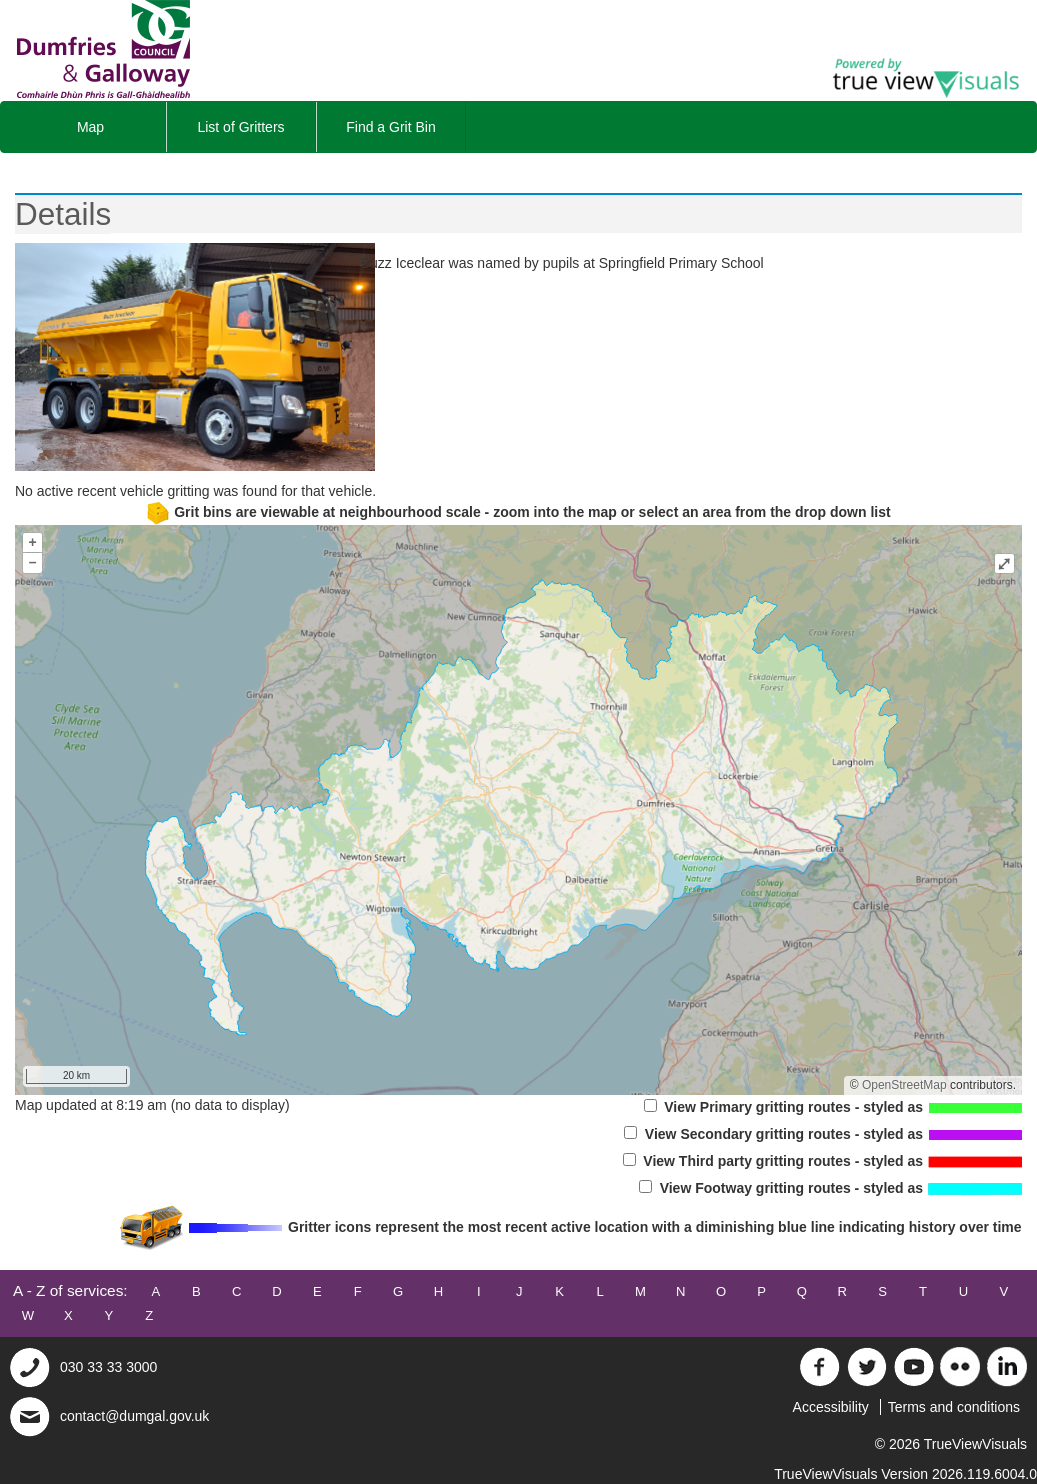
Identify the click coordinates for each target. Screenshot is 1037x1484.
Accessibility (831, 1407)
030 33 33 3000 (108, 1367)
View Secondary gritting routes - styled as (823, 1134)
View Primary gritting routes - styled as (833, 1107)
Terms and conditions (954, 1407)
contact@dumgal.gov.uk (134, 1416)
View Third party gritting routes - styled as (822, 1161)
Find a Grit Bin (390, 127)
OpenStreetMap (904, 1085)
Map (90, 127)
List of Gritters (240, 127)
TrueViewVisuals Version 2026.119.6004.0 (905, 1474)
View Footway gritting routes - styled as (830, 1188)
